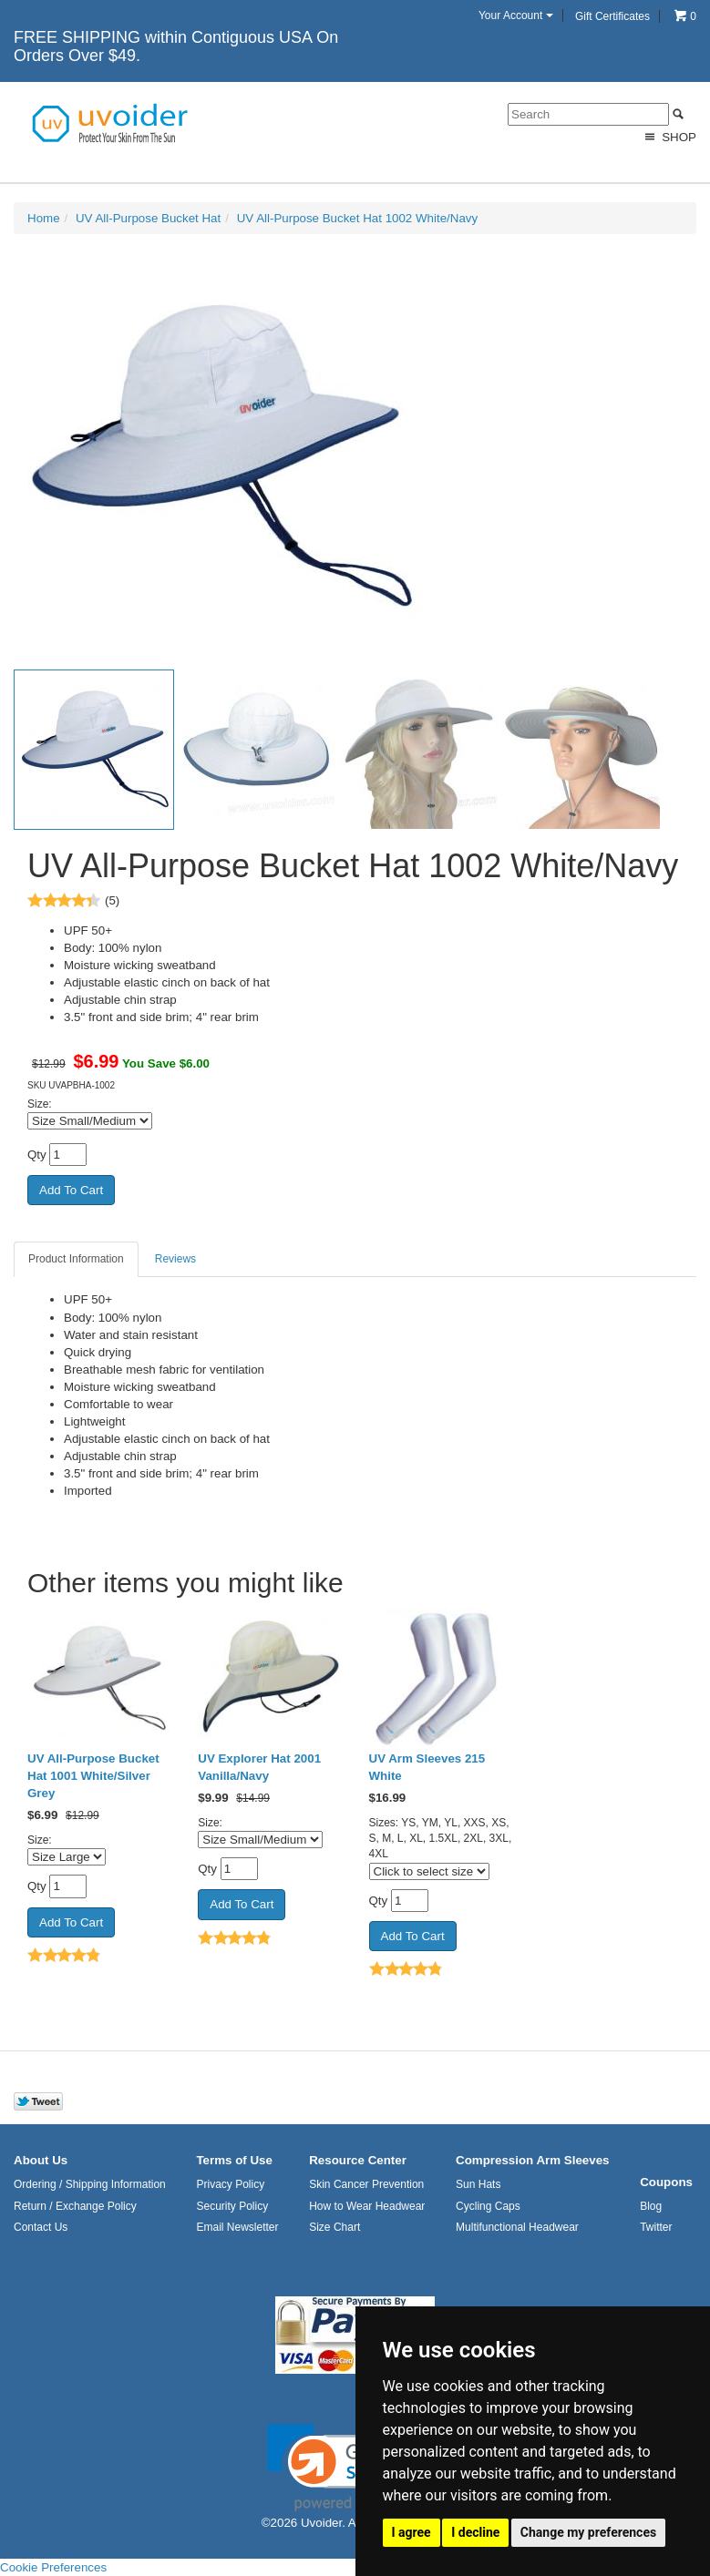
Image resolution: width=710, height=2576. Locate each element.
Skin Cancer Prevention (366, 2184)
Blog (651, 2206)
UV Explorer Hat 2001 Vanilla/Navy (259, 1767)
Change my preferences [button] (588, 2532)
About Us (40, 2160)
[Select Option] (89, 1121)
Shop (668, 137)
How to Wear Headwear (367, 2206)
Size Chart (334, 2227)
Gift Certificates (612, 16)
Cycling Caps (488, 2206)
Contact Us (40, 2227)
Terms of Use (234, 2160)
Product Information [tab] (76, 1258)
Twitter (656, 2227)
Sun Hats (478, 2184)
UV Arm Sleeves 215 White (427, 1767)
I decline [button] (475, 2532)
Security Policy (232, 2206)
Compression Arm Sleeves (532, 2160)
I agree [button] (411, 2532)
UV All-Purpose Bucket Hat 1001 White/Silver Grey (93, 1776)
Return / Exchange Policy (75, 2206)
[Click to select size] (429, 1871)
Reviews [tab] (175, 1258)
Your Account (515, 15)
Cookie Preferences (53, 2567)
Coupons (666, 2182)
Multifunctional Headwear (517, 2227)
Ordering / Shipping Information (90, 2184)
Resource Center (357, 2160)
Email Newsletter (237, 2227)
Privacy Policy (230, 2184)
